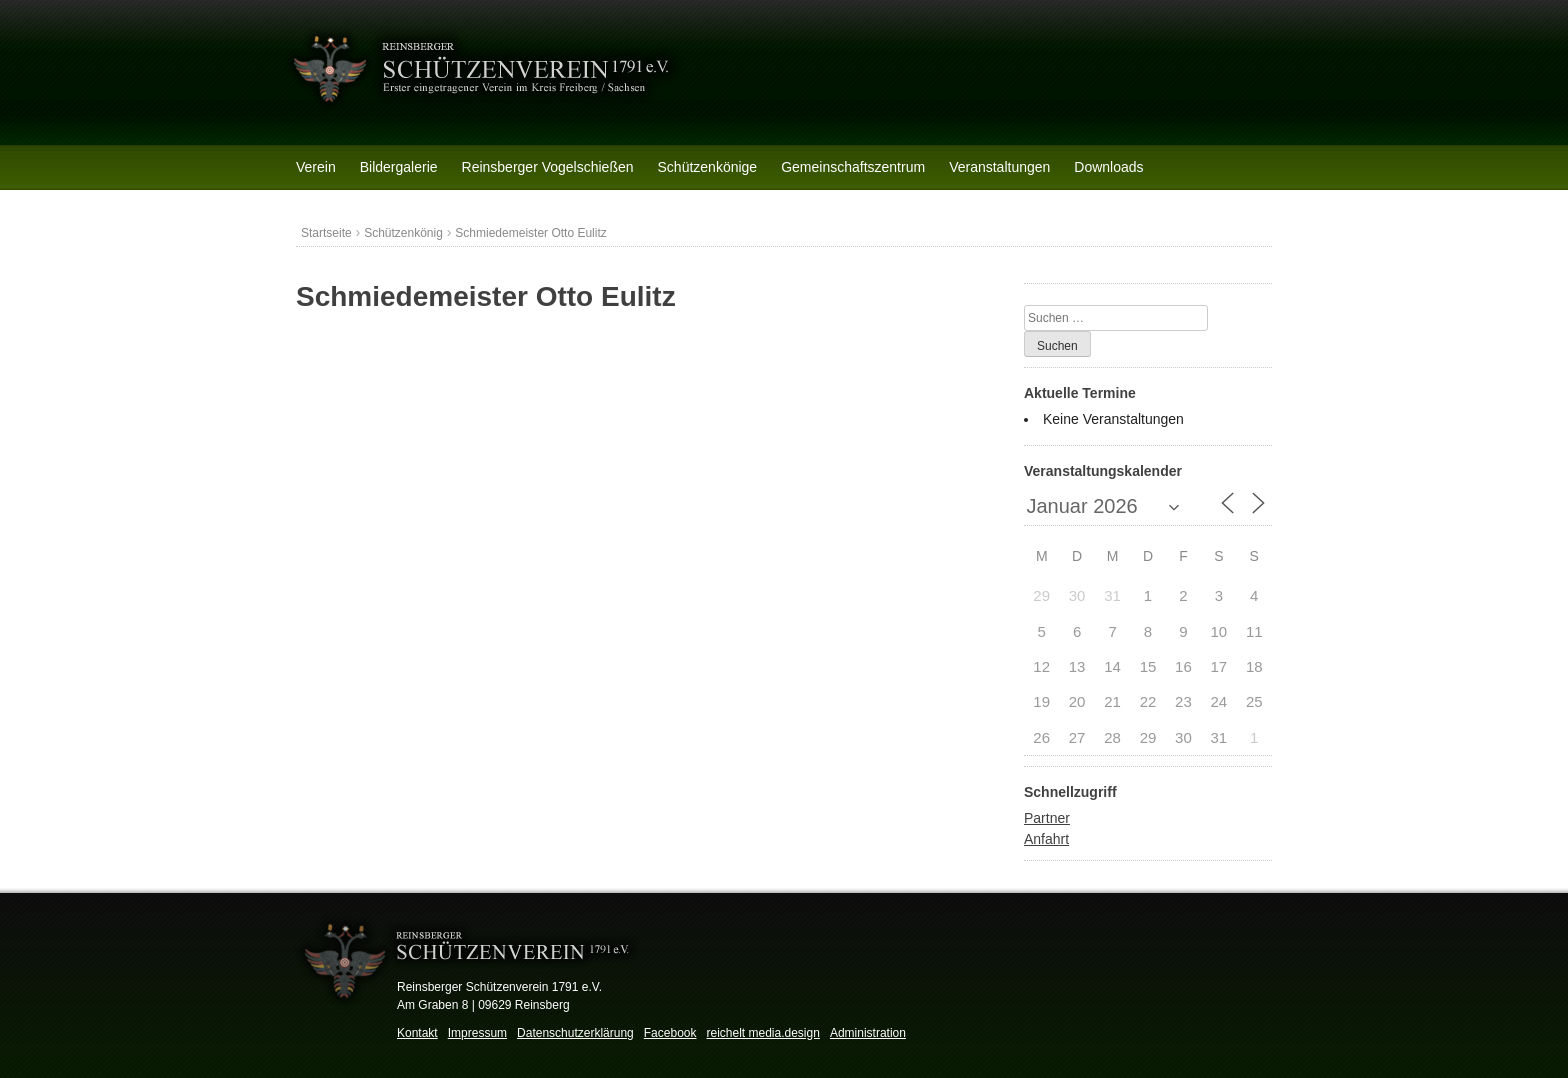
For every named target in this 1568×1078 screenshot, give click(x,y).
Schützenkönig (403, 233)
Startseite (326, 233)
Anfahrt (1046, 839)
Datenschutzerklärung (575, 1033)
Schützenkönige (708, 167)
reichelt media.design (762, 1033)
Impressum (477, 1033)
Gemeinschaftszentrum (853, 167)
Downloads (1108, 167)
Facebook (670, 1033)
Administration (868, 1033)
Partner (1047, 818)
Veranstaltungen (999, 167)
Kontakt (417, 1033)
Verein (316, 167)
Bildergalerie (399, 167)
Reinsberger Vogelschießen (548, 167)
